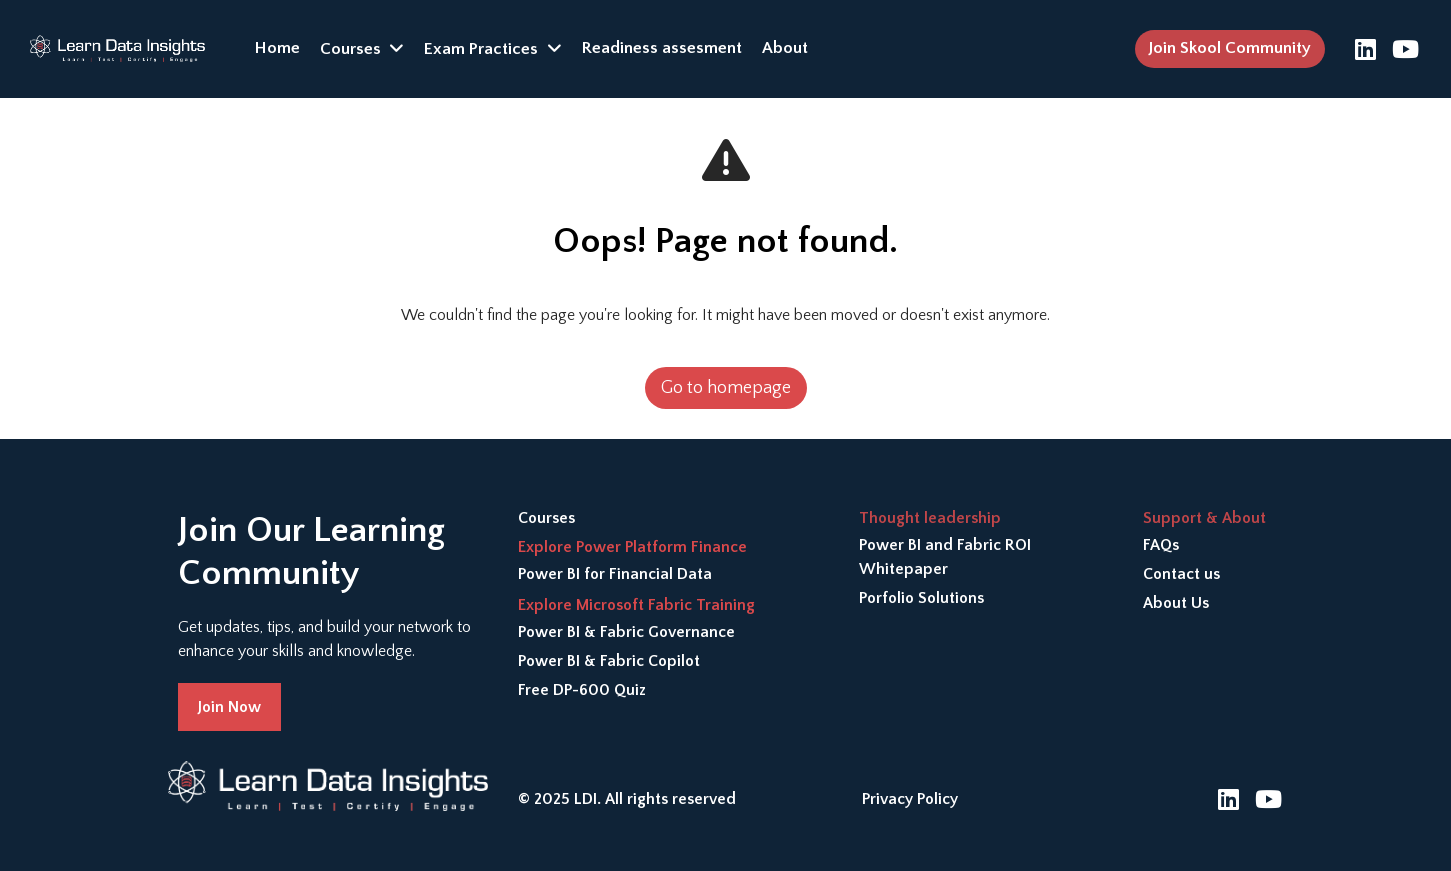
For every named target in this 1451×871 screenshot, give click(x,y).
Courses (350, 49)
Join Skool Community (1230, 48)
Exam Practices (481, 49)
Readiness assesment (662, 48)
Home (277, 48)
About (785, 48)
